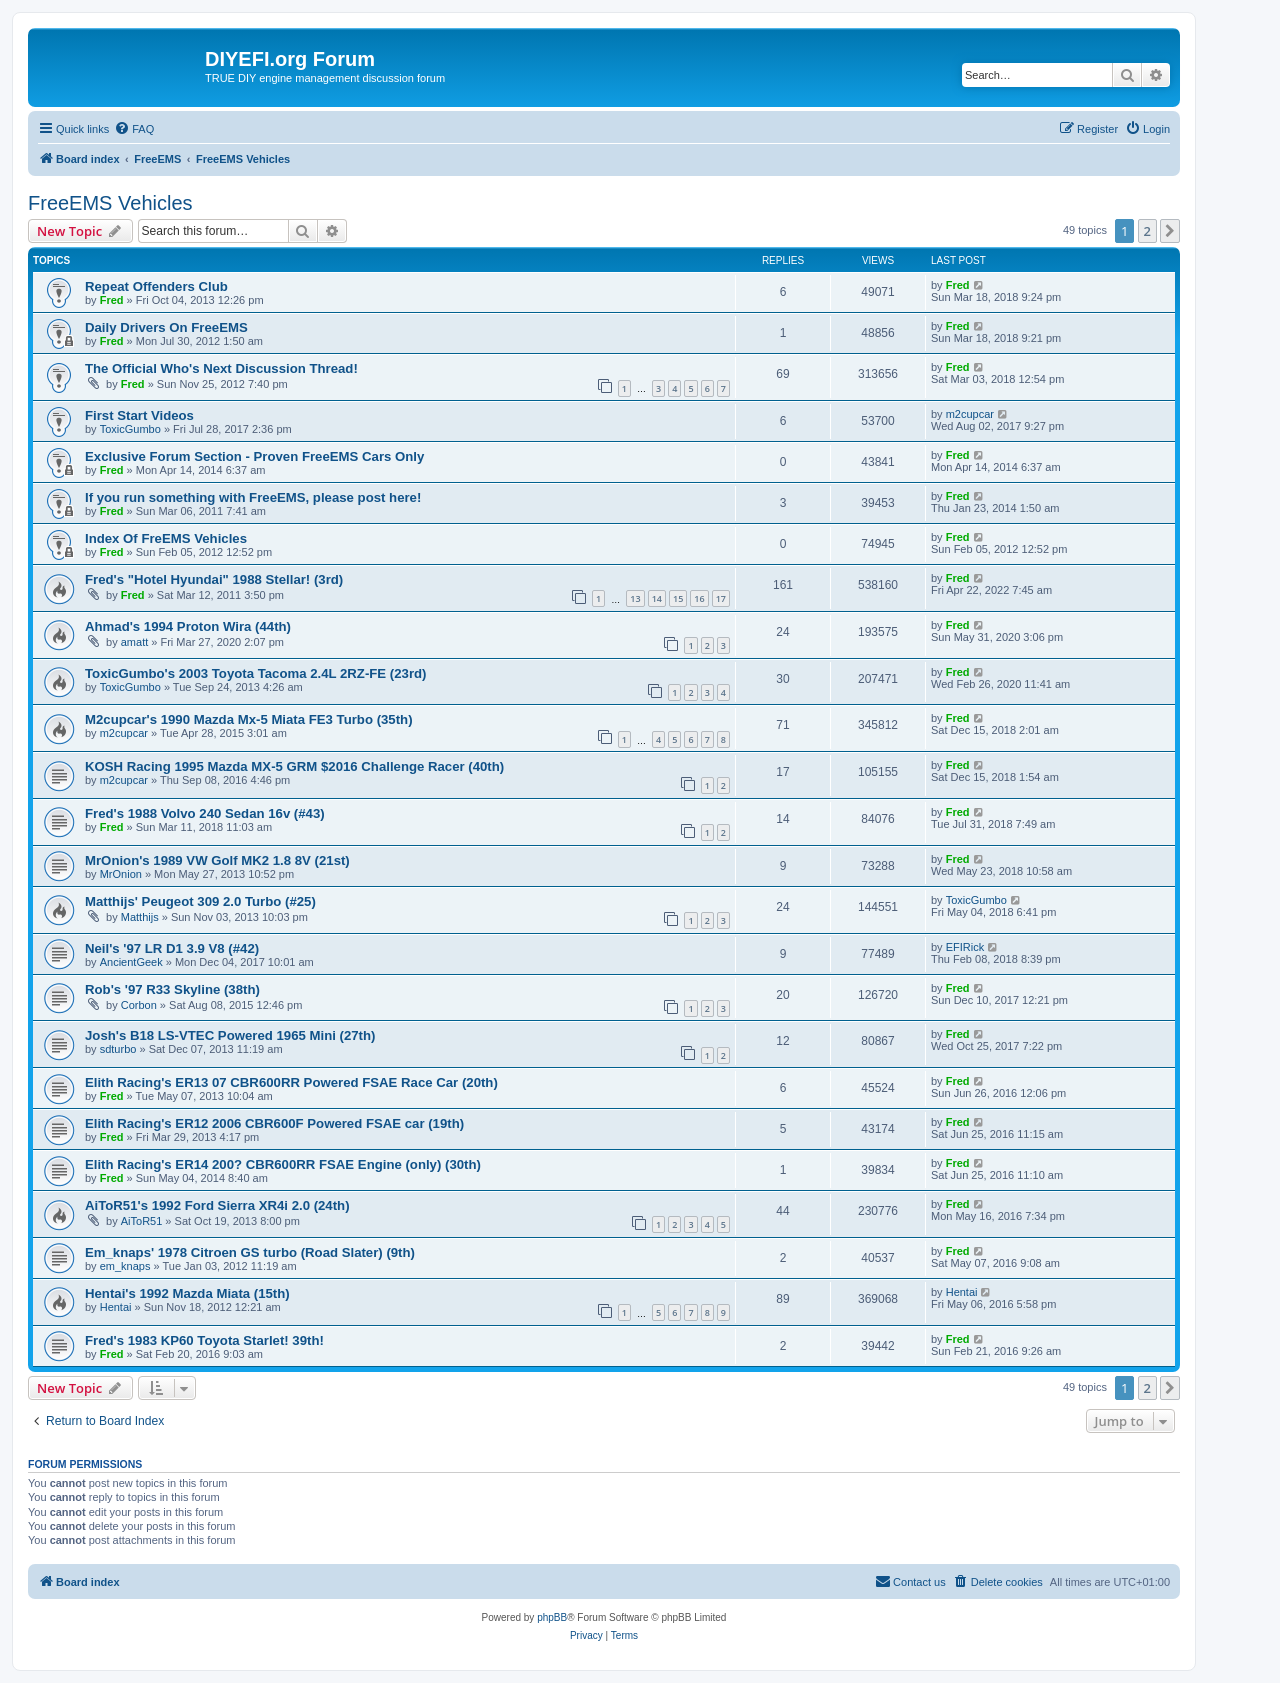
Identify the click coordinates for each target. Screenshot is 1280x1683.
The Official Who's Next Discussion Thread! (221, 368)
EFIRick (965, 947)
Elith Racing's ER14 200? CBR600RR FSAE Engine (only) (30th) (283, 1164)
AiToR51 (142, 1221)
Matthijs (140, 917)
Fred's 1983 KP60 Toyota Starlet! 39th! (204, 1340)
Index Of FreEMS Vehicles (166, 538)
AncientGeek (131, 962)
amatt (135, 642)
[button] (1170, 231)
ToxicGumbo (130, 429)
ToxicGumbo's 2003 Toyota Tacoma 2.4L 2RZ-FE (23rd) (255, 673)
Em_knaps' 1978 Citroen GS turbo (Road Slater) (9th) (250, 1252)
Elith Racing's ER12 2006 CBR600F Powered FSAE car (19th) (274, 1123)
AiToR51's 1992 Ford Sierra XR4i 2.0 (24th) (217, 1205)
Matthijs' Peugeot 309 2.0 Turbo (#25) (200, 901)
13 (635, 598)
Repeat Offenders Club (156, 286)
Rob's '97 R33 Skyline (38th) (172, 989)
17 (721, 598)
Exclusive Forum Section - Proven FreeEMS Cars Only (254, 456)
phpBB (552, 1617)
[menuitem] (134, 129)
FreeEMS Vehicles (110, 203)
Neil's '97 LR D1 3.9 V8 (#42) (172, 948)
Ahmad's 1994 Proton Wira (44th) (188, 626)
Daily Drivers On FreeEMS (166, 327)
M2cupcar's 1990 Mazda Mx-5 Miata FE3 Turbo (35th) (249, 719)
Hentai (116, 1307)
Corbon (139, 1005)
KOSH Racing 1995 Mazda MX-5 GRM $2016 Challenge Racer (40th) (294, 766)
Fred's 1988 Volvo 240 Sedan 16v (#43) (205, 813)
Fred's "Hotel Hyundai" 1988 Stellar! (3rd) (214, 579)
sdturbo (118, 1049)
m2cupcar (970, 414)
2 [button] (1147, 231)
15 (678, 598)
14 (657, 598)
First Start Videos (139, 415)
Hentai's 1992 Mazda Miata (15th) (187, 1293)
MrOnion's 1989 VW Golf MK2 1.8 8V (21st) (217, 860)
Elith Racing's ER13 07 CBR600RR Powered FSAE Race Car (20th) (291, 1082)
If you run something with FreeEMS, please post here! (253, 497)
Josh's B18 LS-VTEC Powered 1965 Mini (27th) (230, 1035)
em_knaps (125, 1266)
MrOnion (121, 874)
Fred (112, 300)
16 (699, 598)
